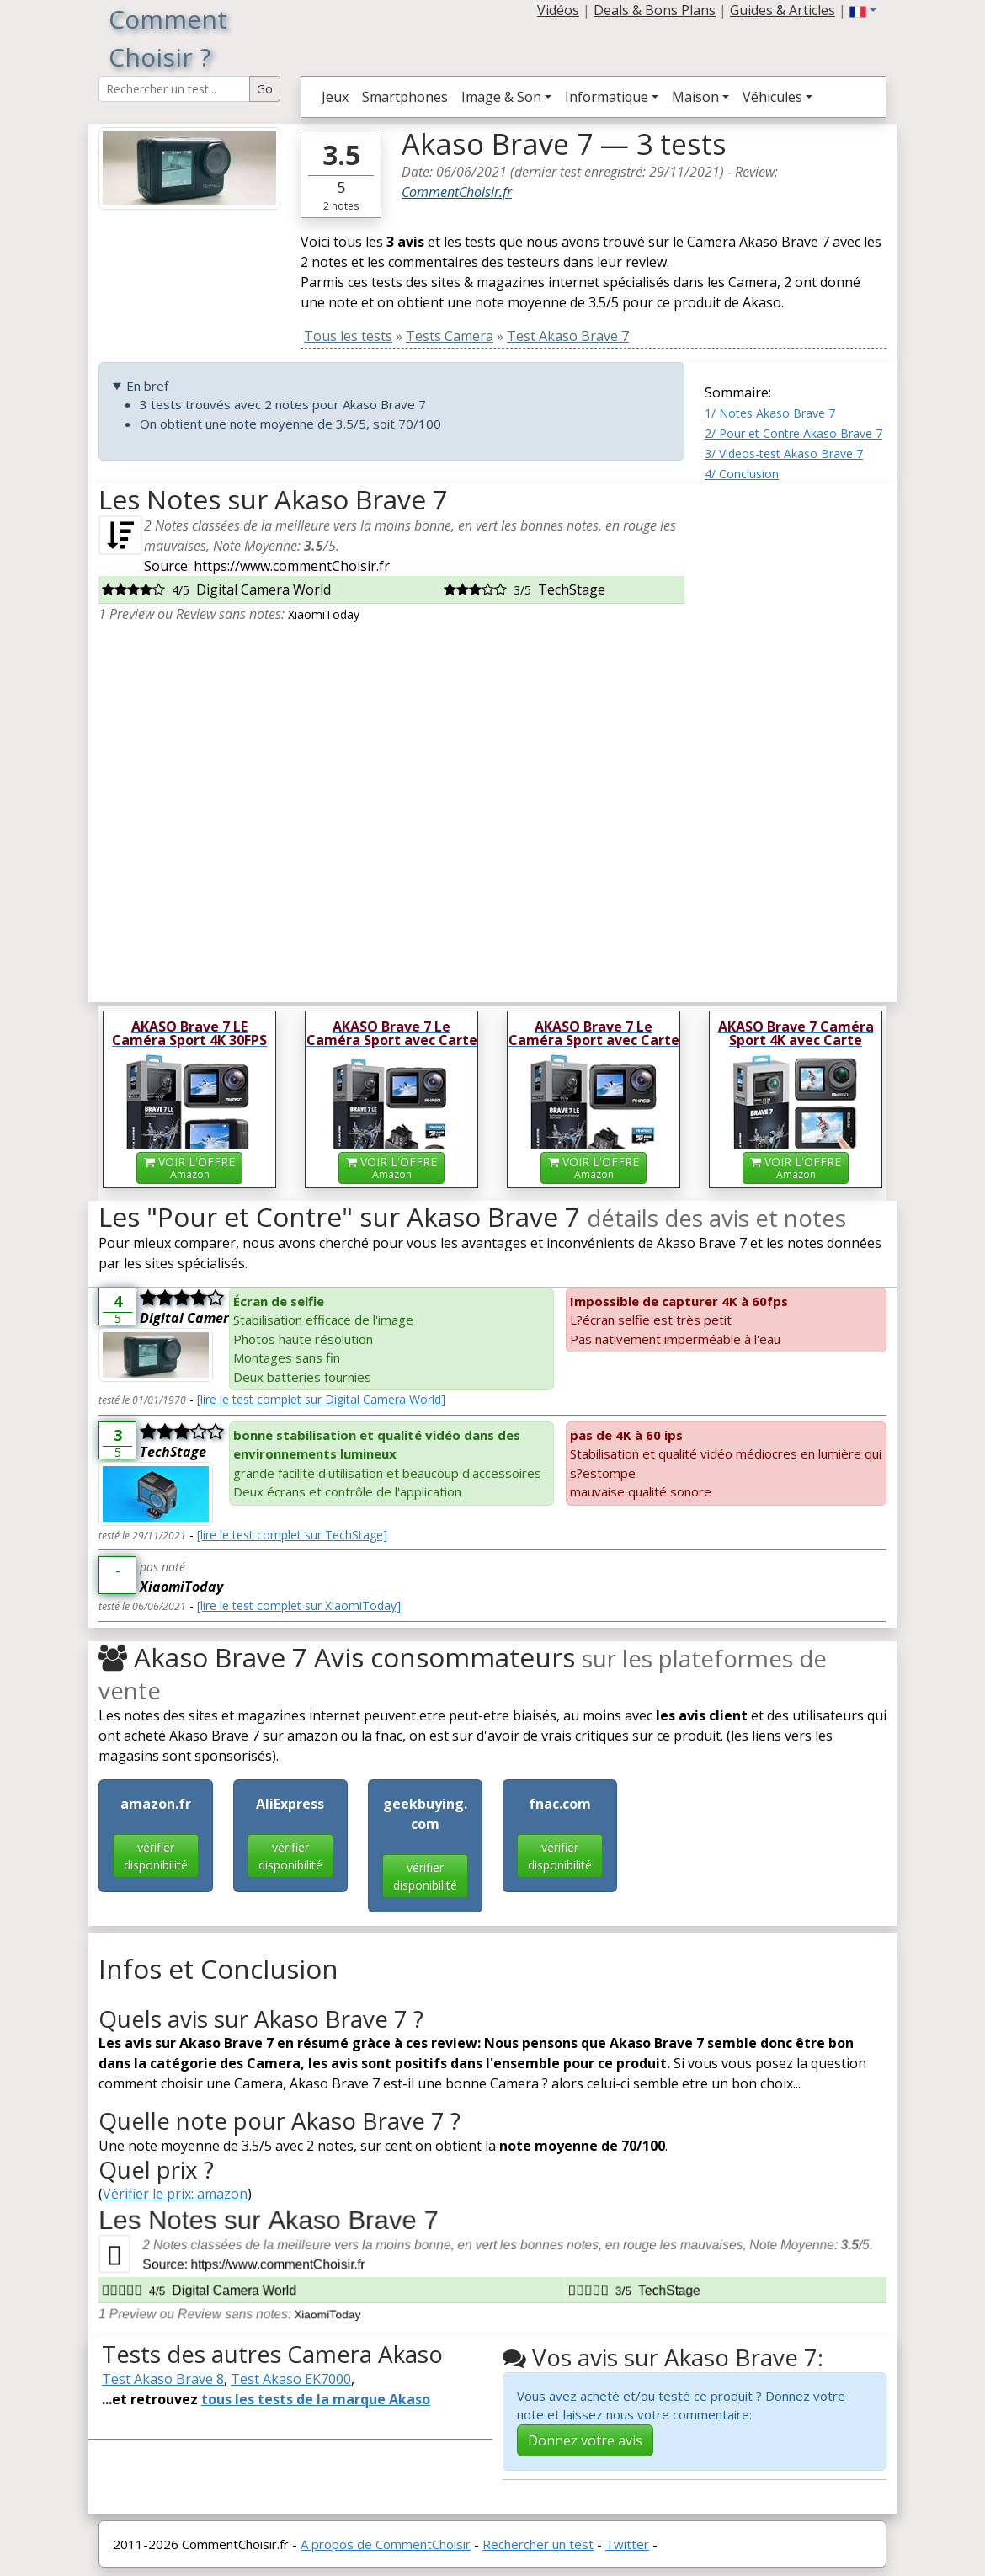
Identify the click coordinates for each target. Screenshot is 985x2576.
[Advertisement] (795, 736)
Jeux (335, 97)
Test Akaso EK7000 (291, 2379)
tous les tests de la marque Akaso (315, 2399)
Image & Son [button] (501, 97)
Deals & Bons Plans (655, 10)
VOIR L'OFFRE (189, 1167)
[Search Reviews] (174, 89)
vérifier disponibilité (156, 1856)
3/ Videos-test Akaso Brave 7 (784, 453)
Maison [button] (695, 97)
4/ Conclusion (742, 474)
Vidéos (558, 10)
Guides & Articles (782, 10)
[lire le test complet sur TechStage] (292, 1535)
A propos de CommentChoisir (386, 2544)
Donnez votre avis (585, 2440)
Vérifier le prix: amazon (175, 2193)
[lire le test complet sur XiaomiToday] (299, 1605)
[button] (862, 10)
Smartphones (405, 97)
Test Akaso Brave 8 (163, 2379)
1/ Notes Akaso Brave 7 (770, 413)
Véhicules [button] (772, 97)
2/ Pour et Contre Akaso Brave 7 (793, 433)
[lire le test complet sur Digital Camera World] (321, 1399)
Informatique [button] (606, 97)
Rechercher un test (538, 2544)
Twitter (627, 2544)
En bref (147, 385)
